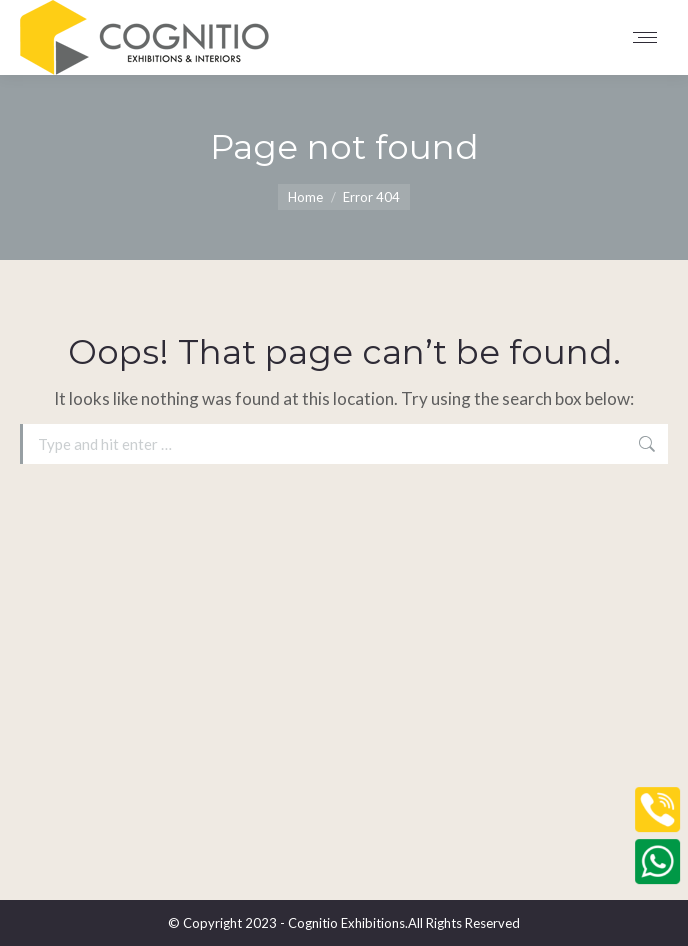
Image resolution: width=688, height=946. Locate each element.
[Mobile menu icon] (650, 37)
